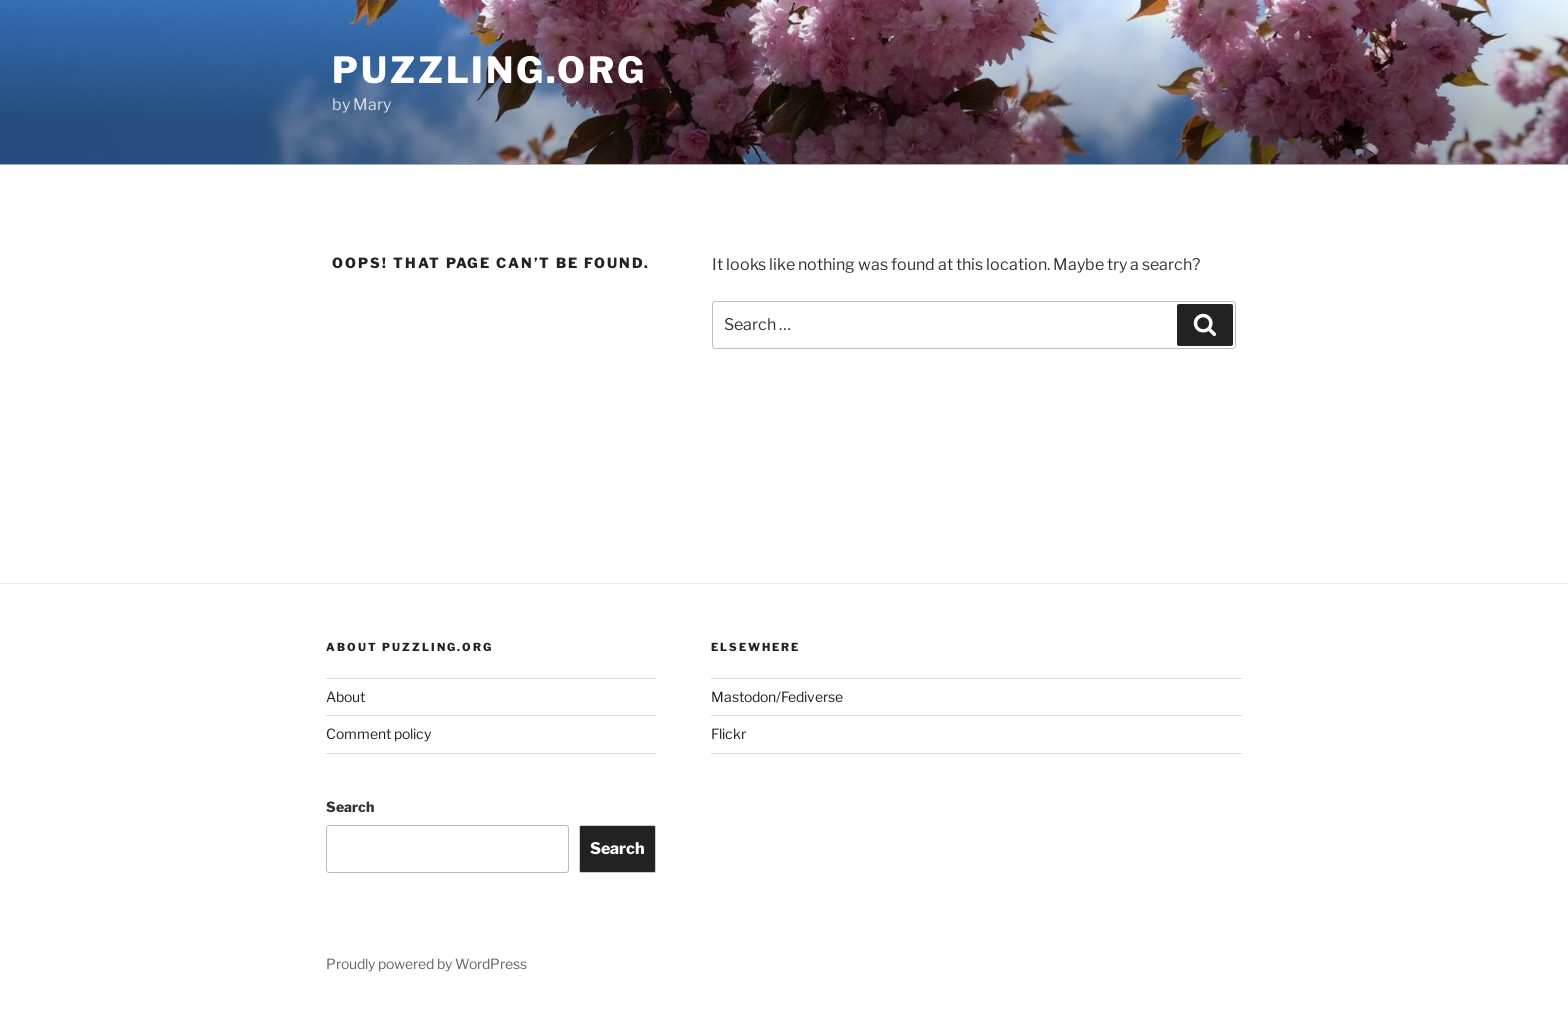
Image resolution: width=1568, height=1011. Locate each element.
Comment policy (378, 733)
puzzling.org (489, 70)
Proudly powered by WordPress (426, 963)
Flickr (728, 733)
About (345, 696)
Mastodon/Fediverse (777, 696)
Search (350, 806)
